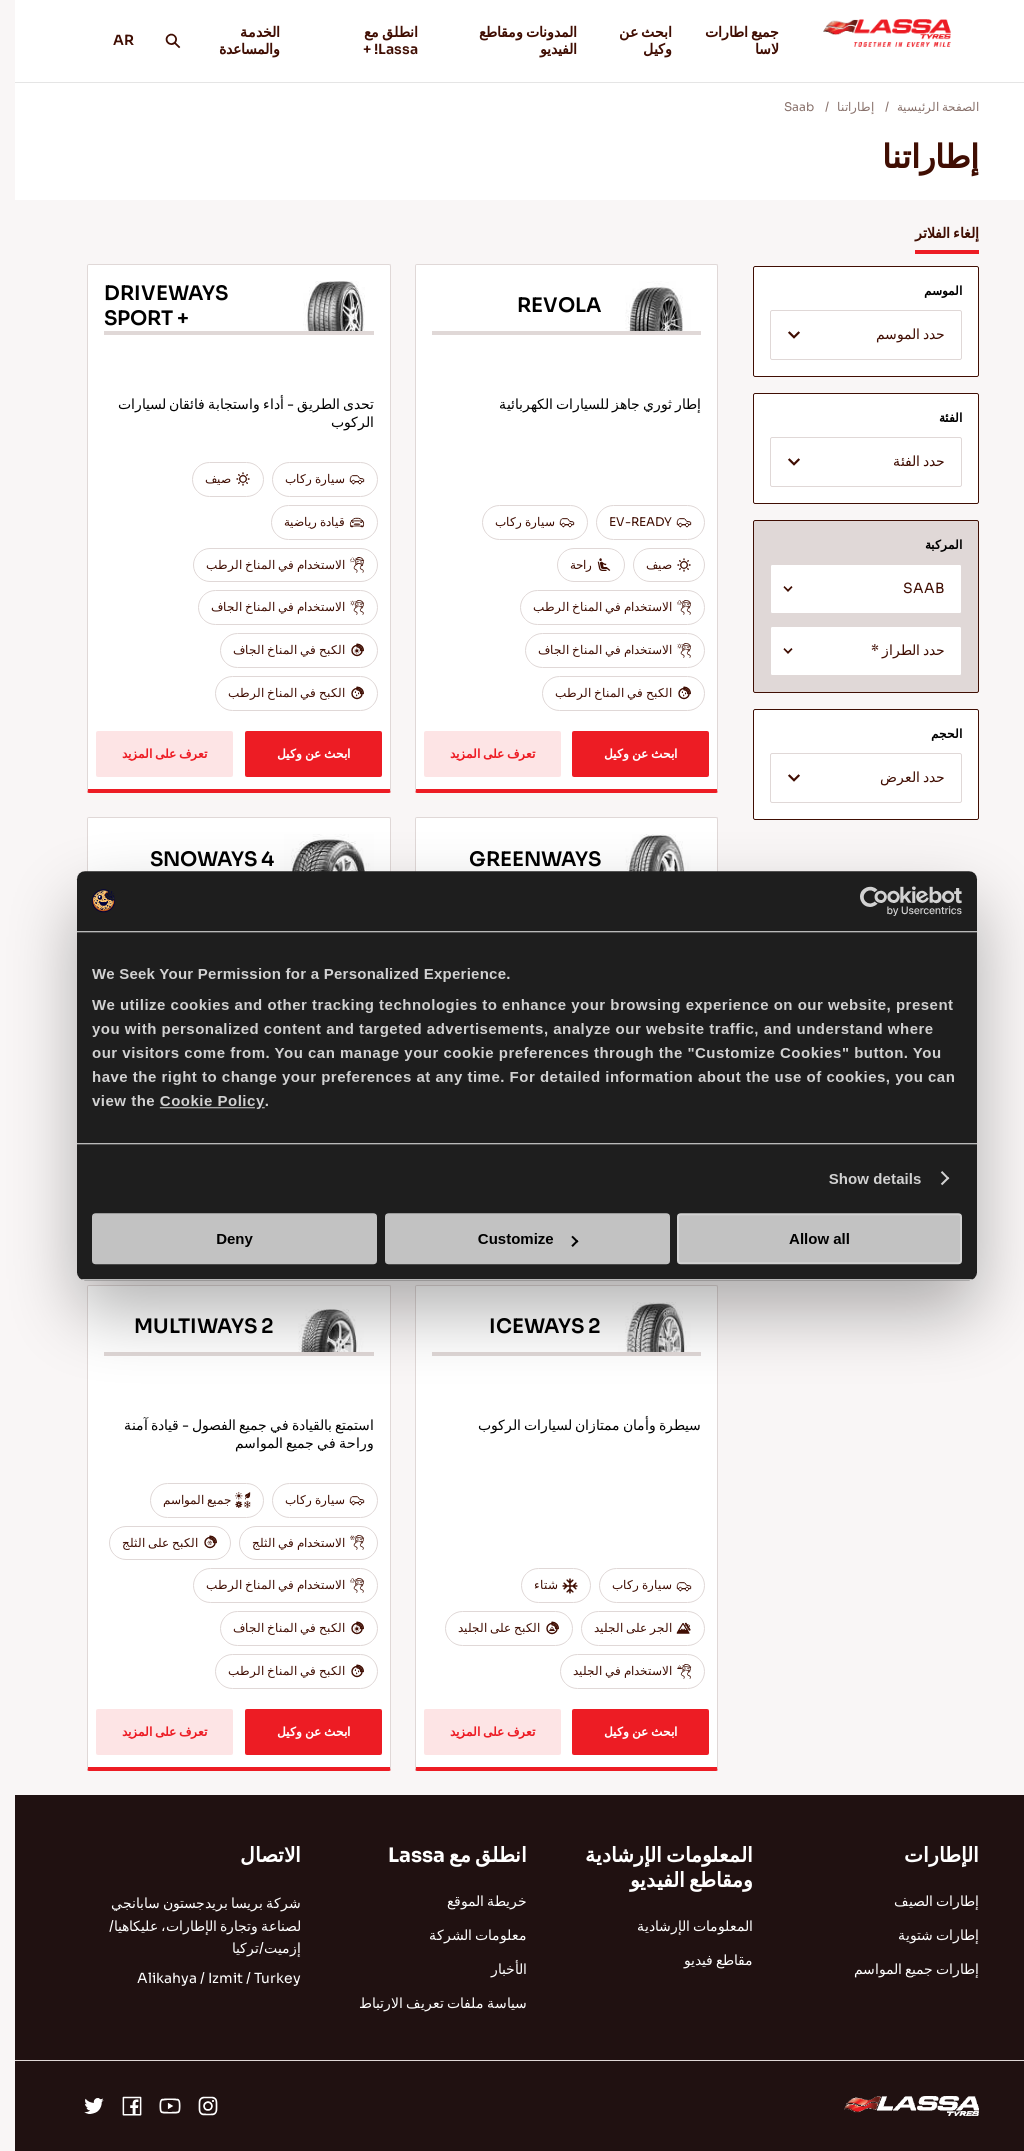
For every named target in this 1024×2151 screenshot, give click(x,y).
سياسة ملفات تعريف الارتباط (428, 2003)
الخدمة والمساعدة (234, 40)
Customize (513, 1238)
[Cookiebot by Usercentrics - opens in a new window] (859, 901)
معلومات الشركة (463, 1935)
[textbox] (851, 336)
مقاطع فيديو (703, 1960)
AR (101, 40)
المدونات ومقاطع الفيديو (502, 40)
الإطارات (926, 1855)
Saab (784, 106)
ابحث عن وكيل (630, 40)
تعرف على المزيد (477, 753)
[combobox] (851, 335)
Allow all (804, 1238)
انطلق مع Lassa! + (354, 40)
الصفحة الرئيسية (923, 106)
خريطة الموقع (472, 1901)
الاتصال (255, 1855)
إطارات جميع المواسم (901, 1969)
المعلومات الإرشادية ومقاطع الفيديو (654, 1868)
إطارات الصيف (921, 1901)
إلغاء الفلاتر (932, 233)
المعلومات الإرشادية (680, 1926)
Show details (860, 1178)
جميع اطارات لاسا (727, 40)
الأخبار (494, 1969)
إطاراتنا (840, 106)
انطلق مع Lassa (442, 1855)
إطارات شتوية (923, 1935)
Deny (219, 1238)
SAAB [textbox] (909, 588)
